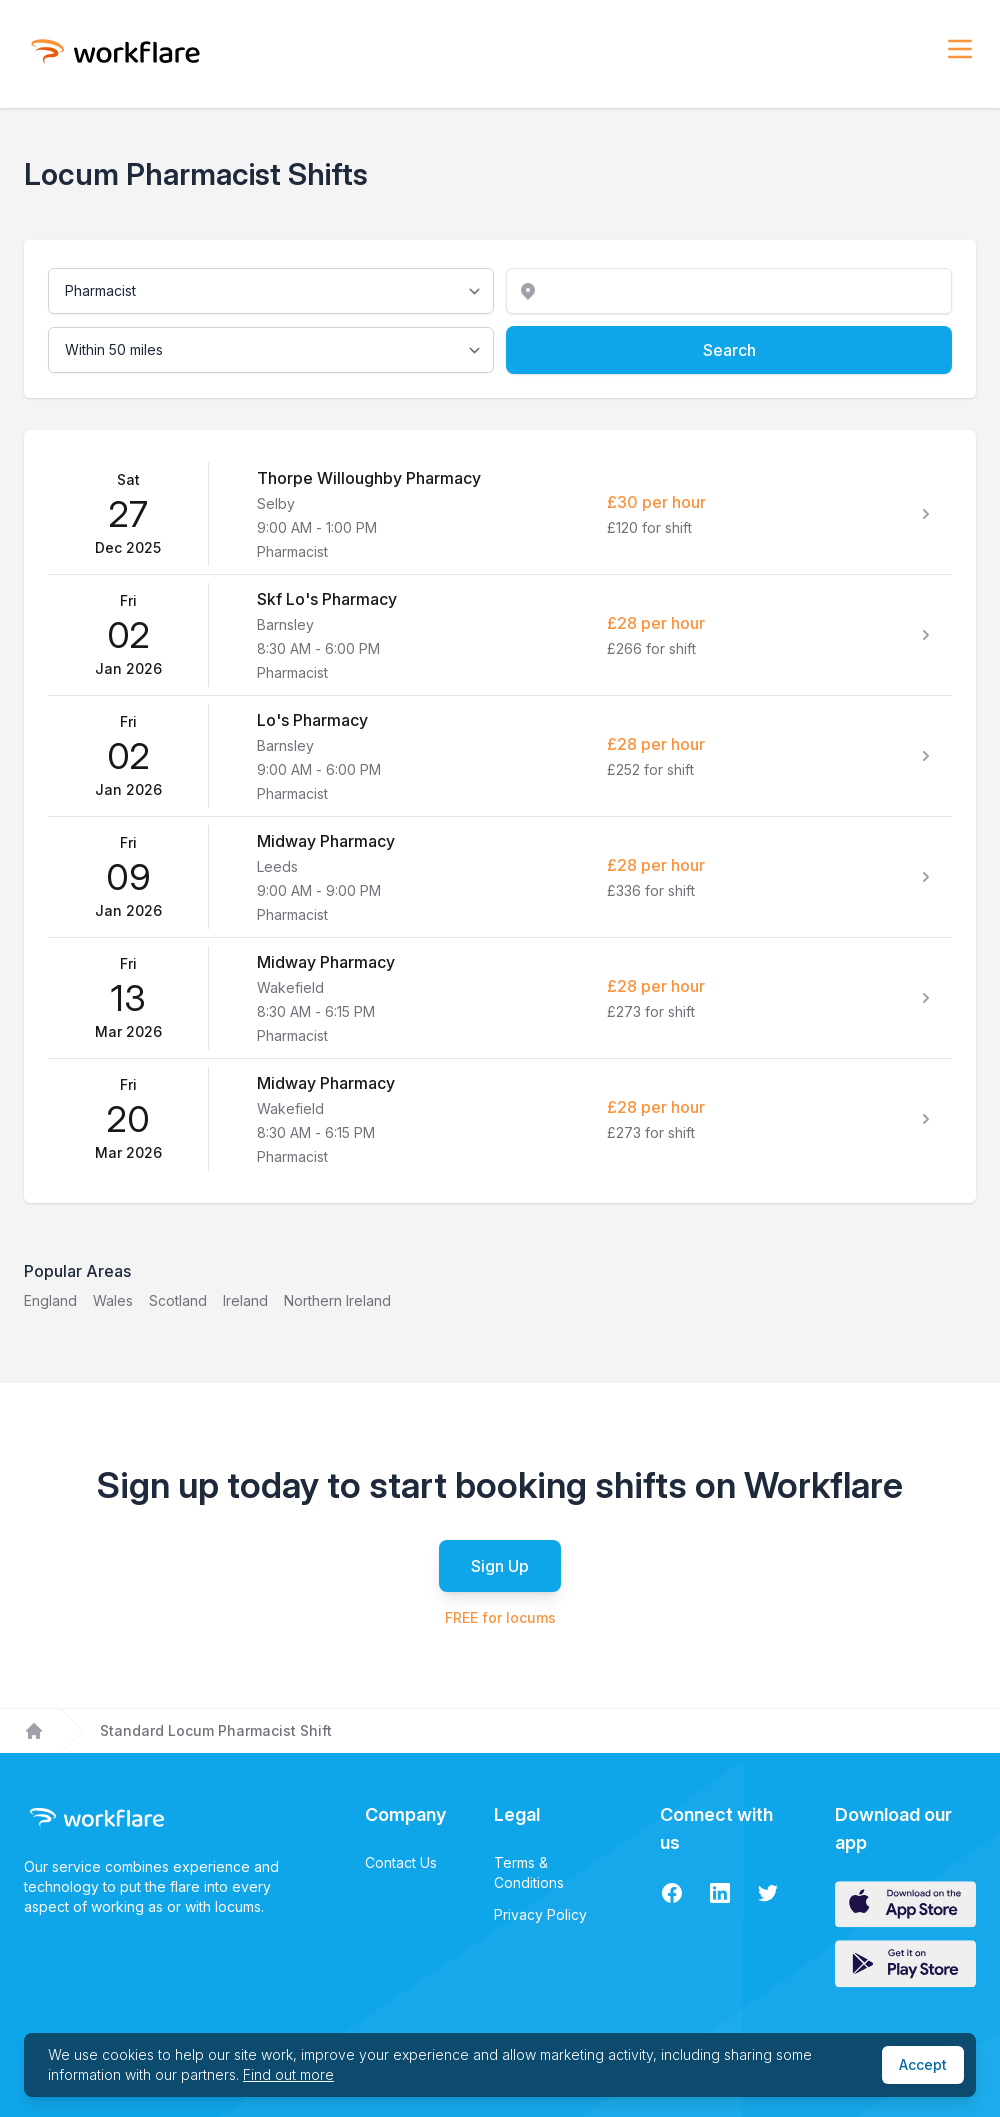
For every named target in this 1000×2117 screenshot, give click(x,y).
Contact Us (401, 1862)
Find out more (288, 2074)
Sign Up (500, 1566)
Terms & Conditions (529, 1872)
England (50, 1300)
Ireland (245, 1300)
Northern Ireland (337, 1300)
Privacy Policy (540, 1914)
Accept (923, 2064)
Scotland (178, 1300)
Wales (113, 1300)
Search (729, 350)
